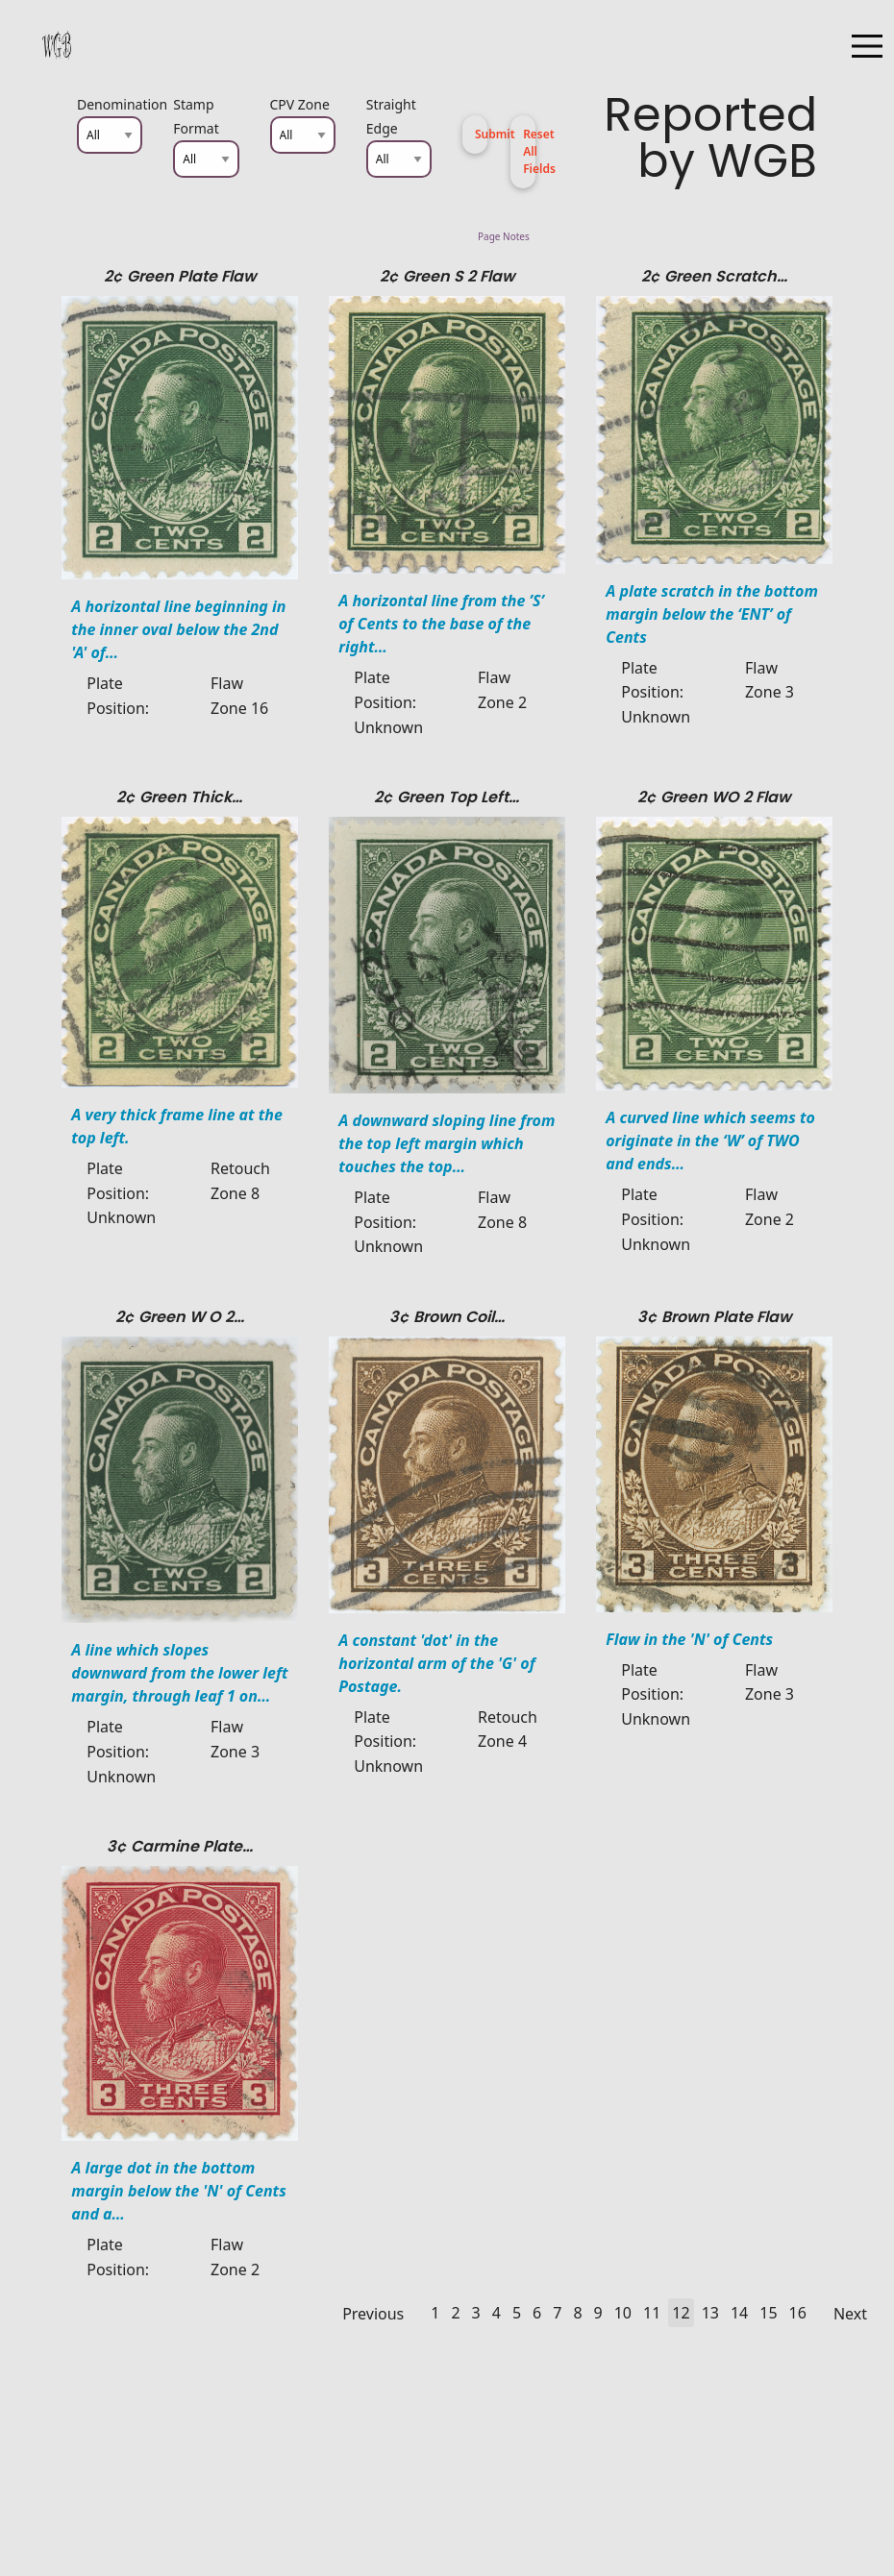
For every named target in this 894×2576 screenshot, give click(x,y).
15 (768, 2312)
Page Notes (647, 236)
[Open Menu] (867, 46)
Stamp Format (196, 116)
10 (623, 2312)
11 (651, 2312)
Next (850, 2313)
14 (739, 2312)
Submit (481, 134)
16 (798, 2312)
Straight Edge (391, 116)
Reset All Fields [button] (529, 151)
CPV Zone (300, 104)
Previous (373, 2313)
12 (680, 2312)
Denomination (109, 104)
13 (710, 2312)
